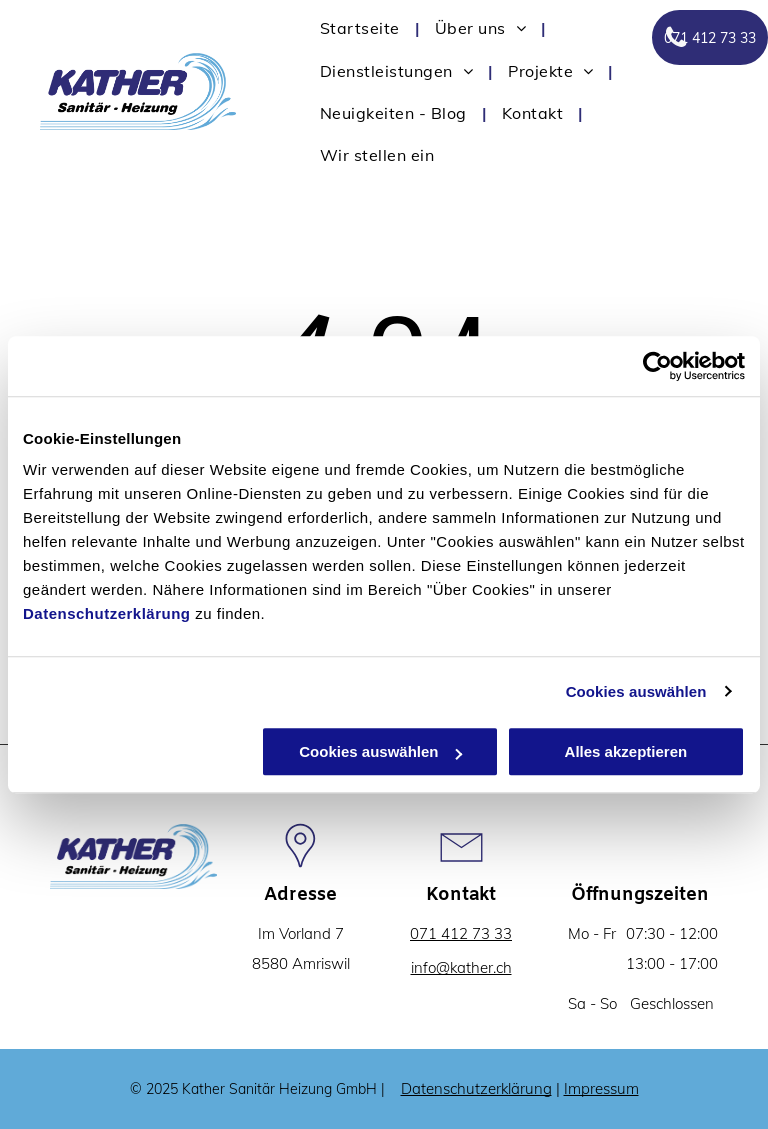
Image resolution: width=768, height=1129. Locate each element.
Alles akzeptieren (626, 751)
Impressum (601, 1088)
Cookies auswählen (636, 691)
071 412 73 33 (461, 933)
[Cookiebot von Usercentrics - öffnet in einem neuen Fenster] (657, 366)
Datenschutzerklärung (107, 613)
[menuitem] (362, 28)
